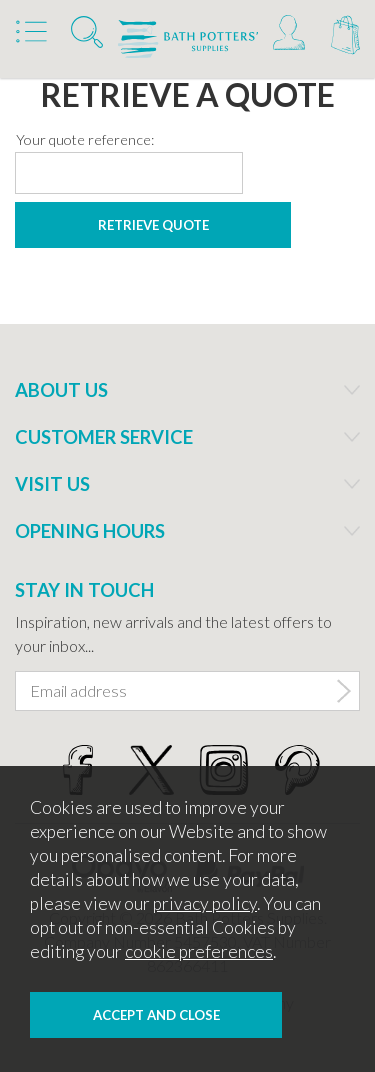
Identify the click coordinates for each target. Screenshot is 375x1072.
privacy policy (205, 903)
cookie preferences (199, 951)
